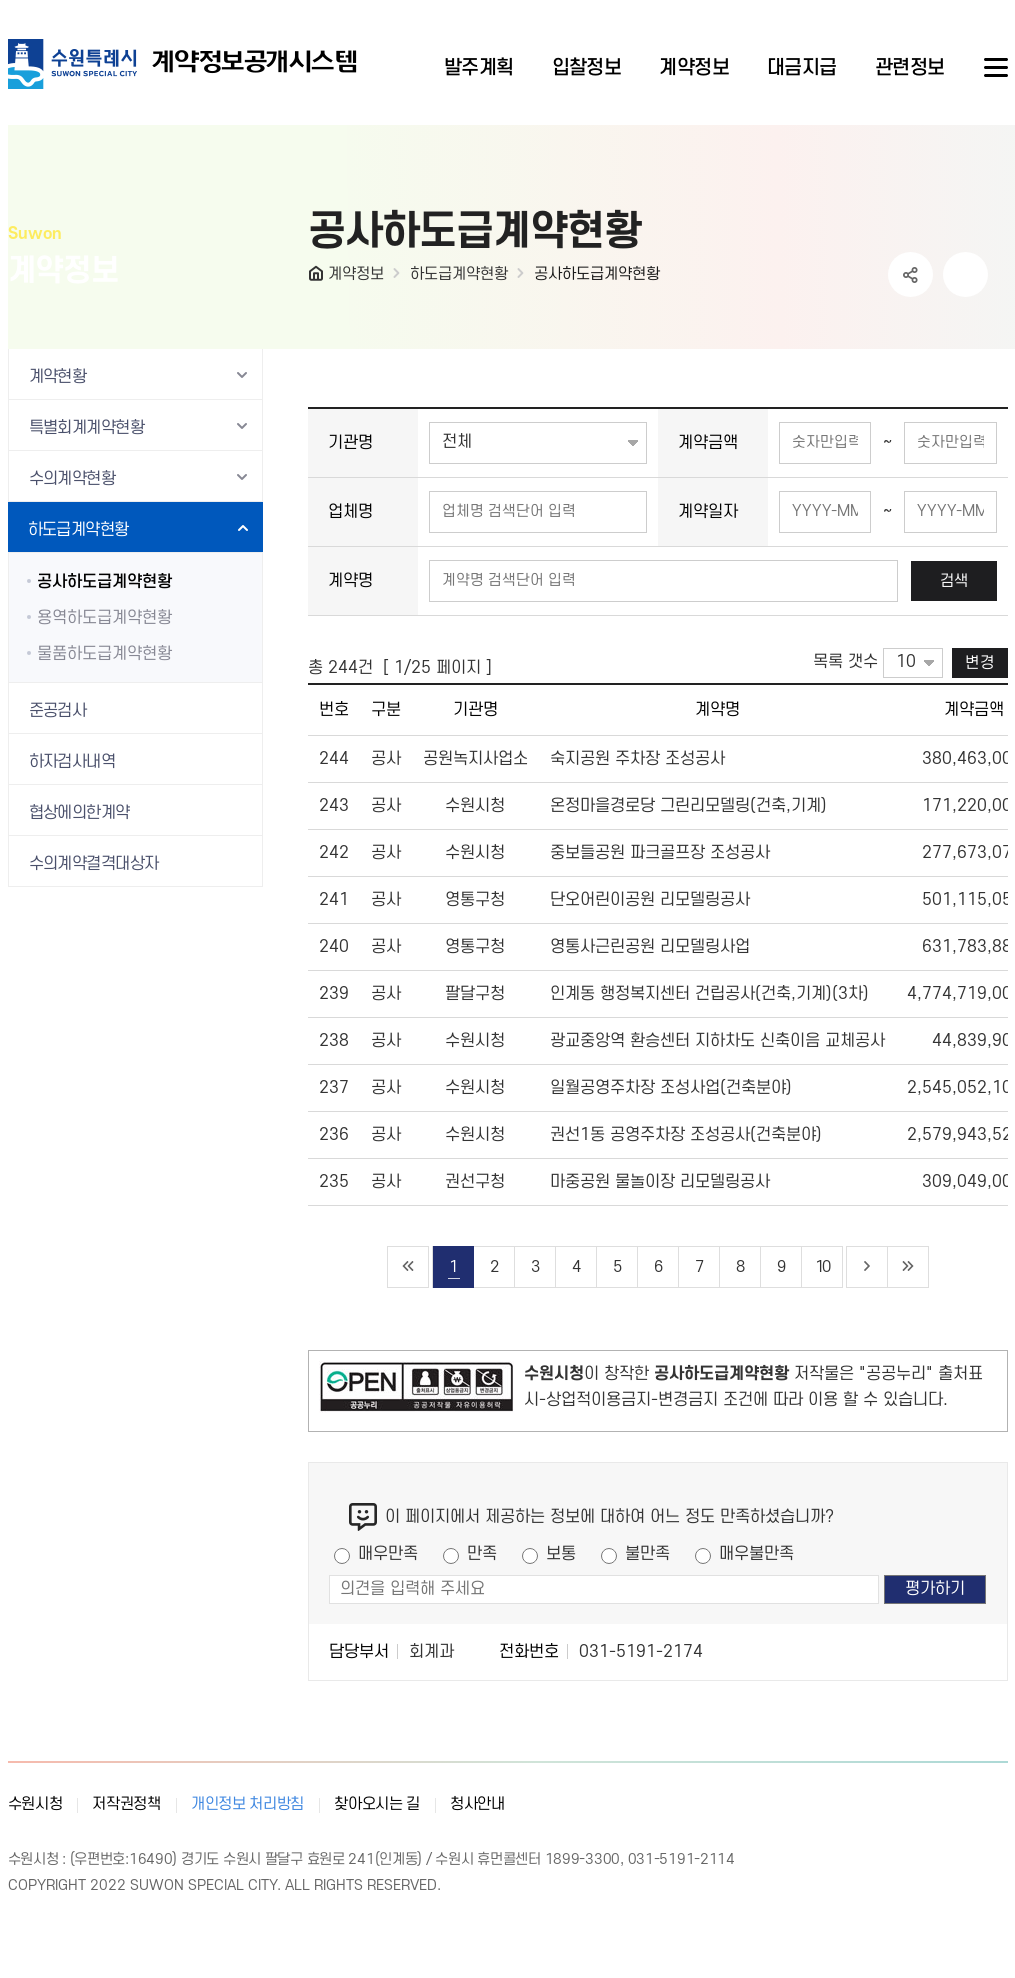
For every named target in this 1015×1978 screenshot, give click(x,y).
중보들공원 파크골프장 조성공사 (660, 853)
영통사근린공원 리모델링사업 (650, 947)
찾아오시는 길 (377, 1804)
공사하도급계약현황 (597, 274)
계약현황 (58, 377)
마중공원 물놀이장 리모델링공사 (660, 1182)
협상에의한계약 (79, 813)
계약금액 (708, 443)
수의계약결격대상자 (94, 864)
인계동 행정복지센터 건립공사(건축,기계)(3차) (709, 994)
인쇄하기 (965, 274)
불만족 (647, 1554)
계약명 (350, 581)
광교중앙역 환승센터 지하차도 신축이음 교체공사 (717, 1041)
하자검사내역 (72, 762)
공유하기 (910, 274)
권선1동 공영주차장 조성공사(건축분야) (686, 1135)
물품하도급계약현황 (104, 654)
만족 (482, 1554)
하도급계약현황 (459, 274)
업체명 (350, 512)
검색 (954, 581)
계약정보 (356, 274)
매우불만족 (756, 1554)
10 (822, 1267)
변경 (980, 663)
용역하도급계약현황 (104, 618)
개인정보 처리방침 (247, 1804)
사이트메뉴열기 (994, 68)
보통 (561, 1554)
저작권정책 (126, 1804)
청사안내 (477, 1804)
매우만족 (388, 1554)
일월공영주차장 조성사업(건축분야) (671, 1088)
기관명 (350, 443)
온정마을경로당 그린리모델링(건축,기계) (688, 806)
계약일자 (708, 512)
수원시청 (35, 1804)
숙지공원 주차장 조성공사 (637, 759)
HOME (318, 278)
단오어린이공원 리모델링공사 (650, 900)
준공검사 (58, 711)
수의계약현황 (72, 479)
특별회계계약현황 (87, 428)
